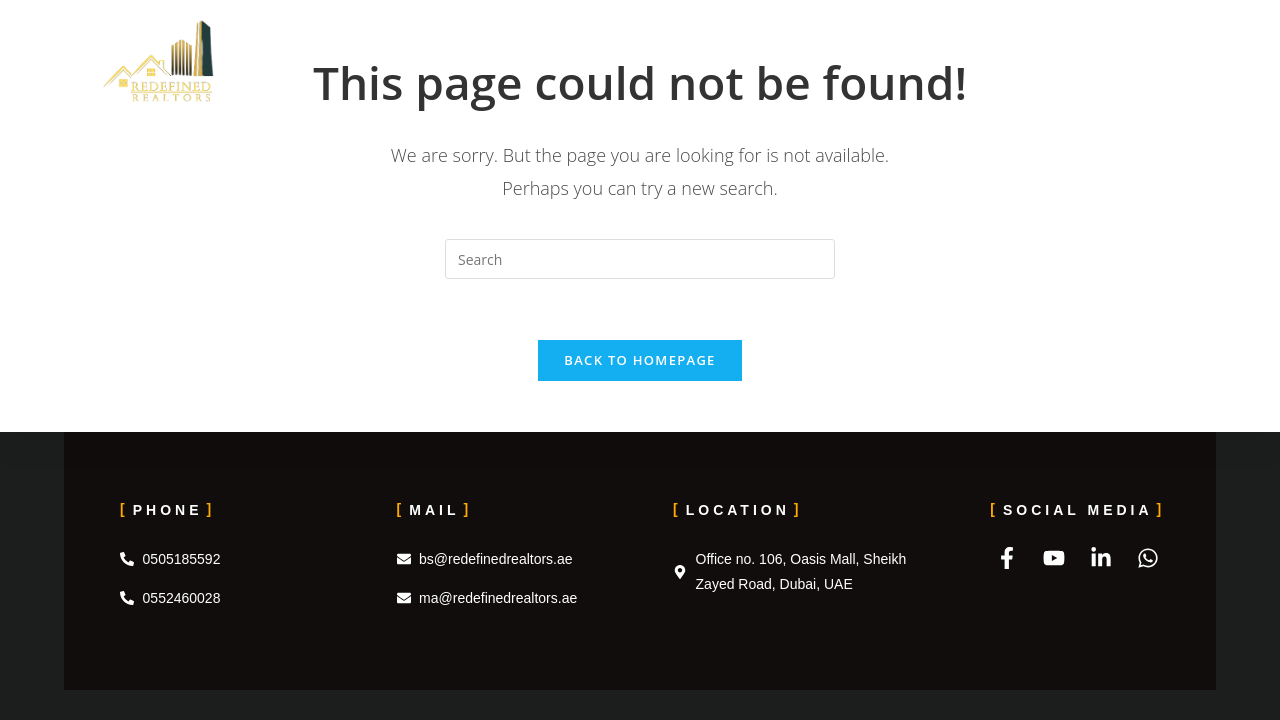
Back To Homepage (639, 360)
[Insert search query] (640, 259)
